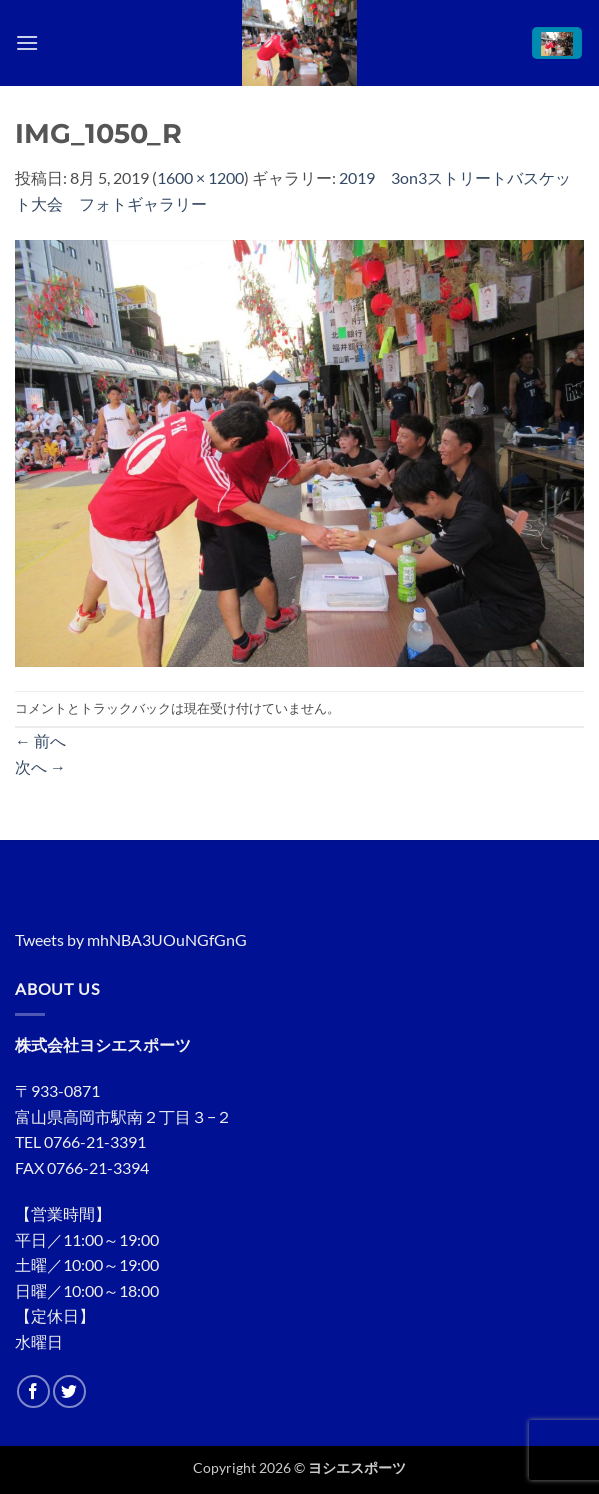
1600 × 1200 (200, 177)
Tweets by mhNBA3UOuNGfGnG (131, 939)
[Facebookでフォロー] (33, 1391)
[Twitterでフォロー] (69, 1391)
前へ (40, 740)
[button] (27, 42)
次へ (40, 766)
